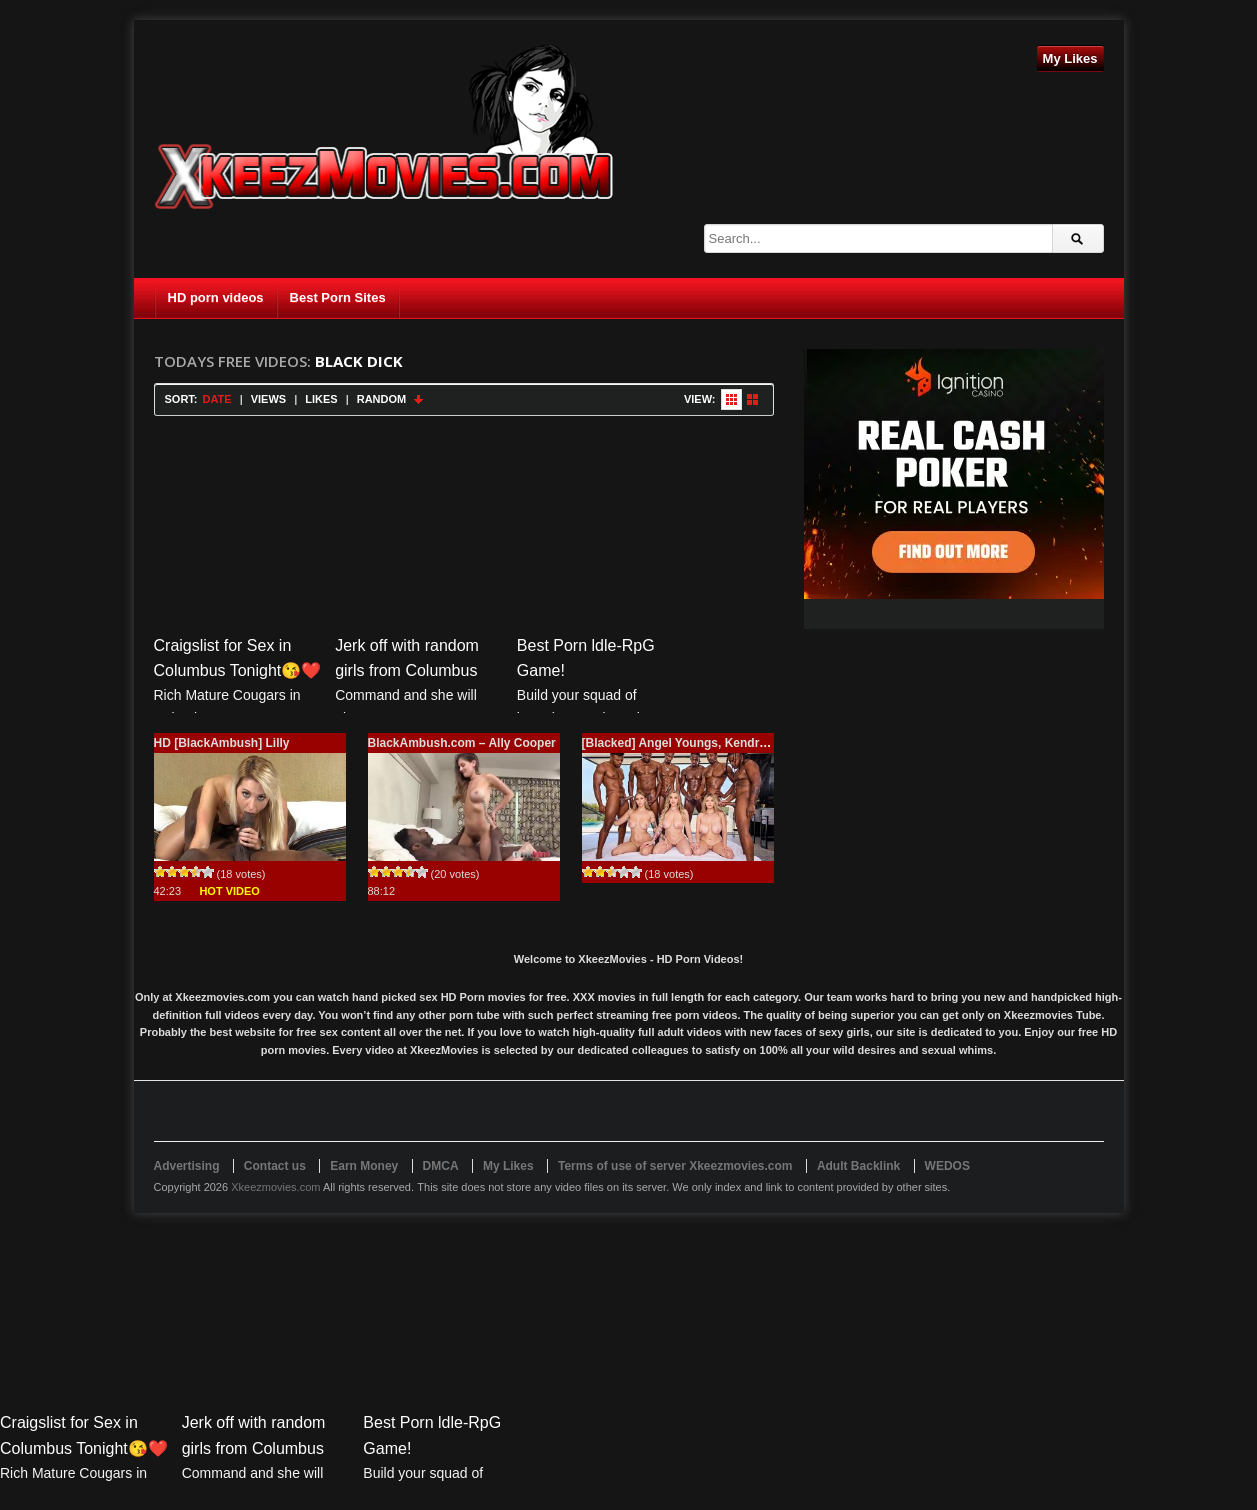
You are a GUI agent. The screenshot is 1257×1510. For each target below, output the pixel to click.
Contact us (275, 1166)
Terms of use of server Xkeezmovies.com (675, 1166)
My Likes (1070, 58)
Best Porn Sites (338, 297)
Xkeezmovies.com (275, 1187)
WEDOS (947, 1166)
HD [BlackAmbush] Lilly (222, 743)
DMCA (441, 1166)
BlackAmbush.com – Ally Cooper (462, 743)
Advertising (187, 1166)
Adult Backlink (858, 1166)
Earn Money (364, 1166)
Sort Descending (419, 399)
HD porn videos (216, 297)
